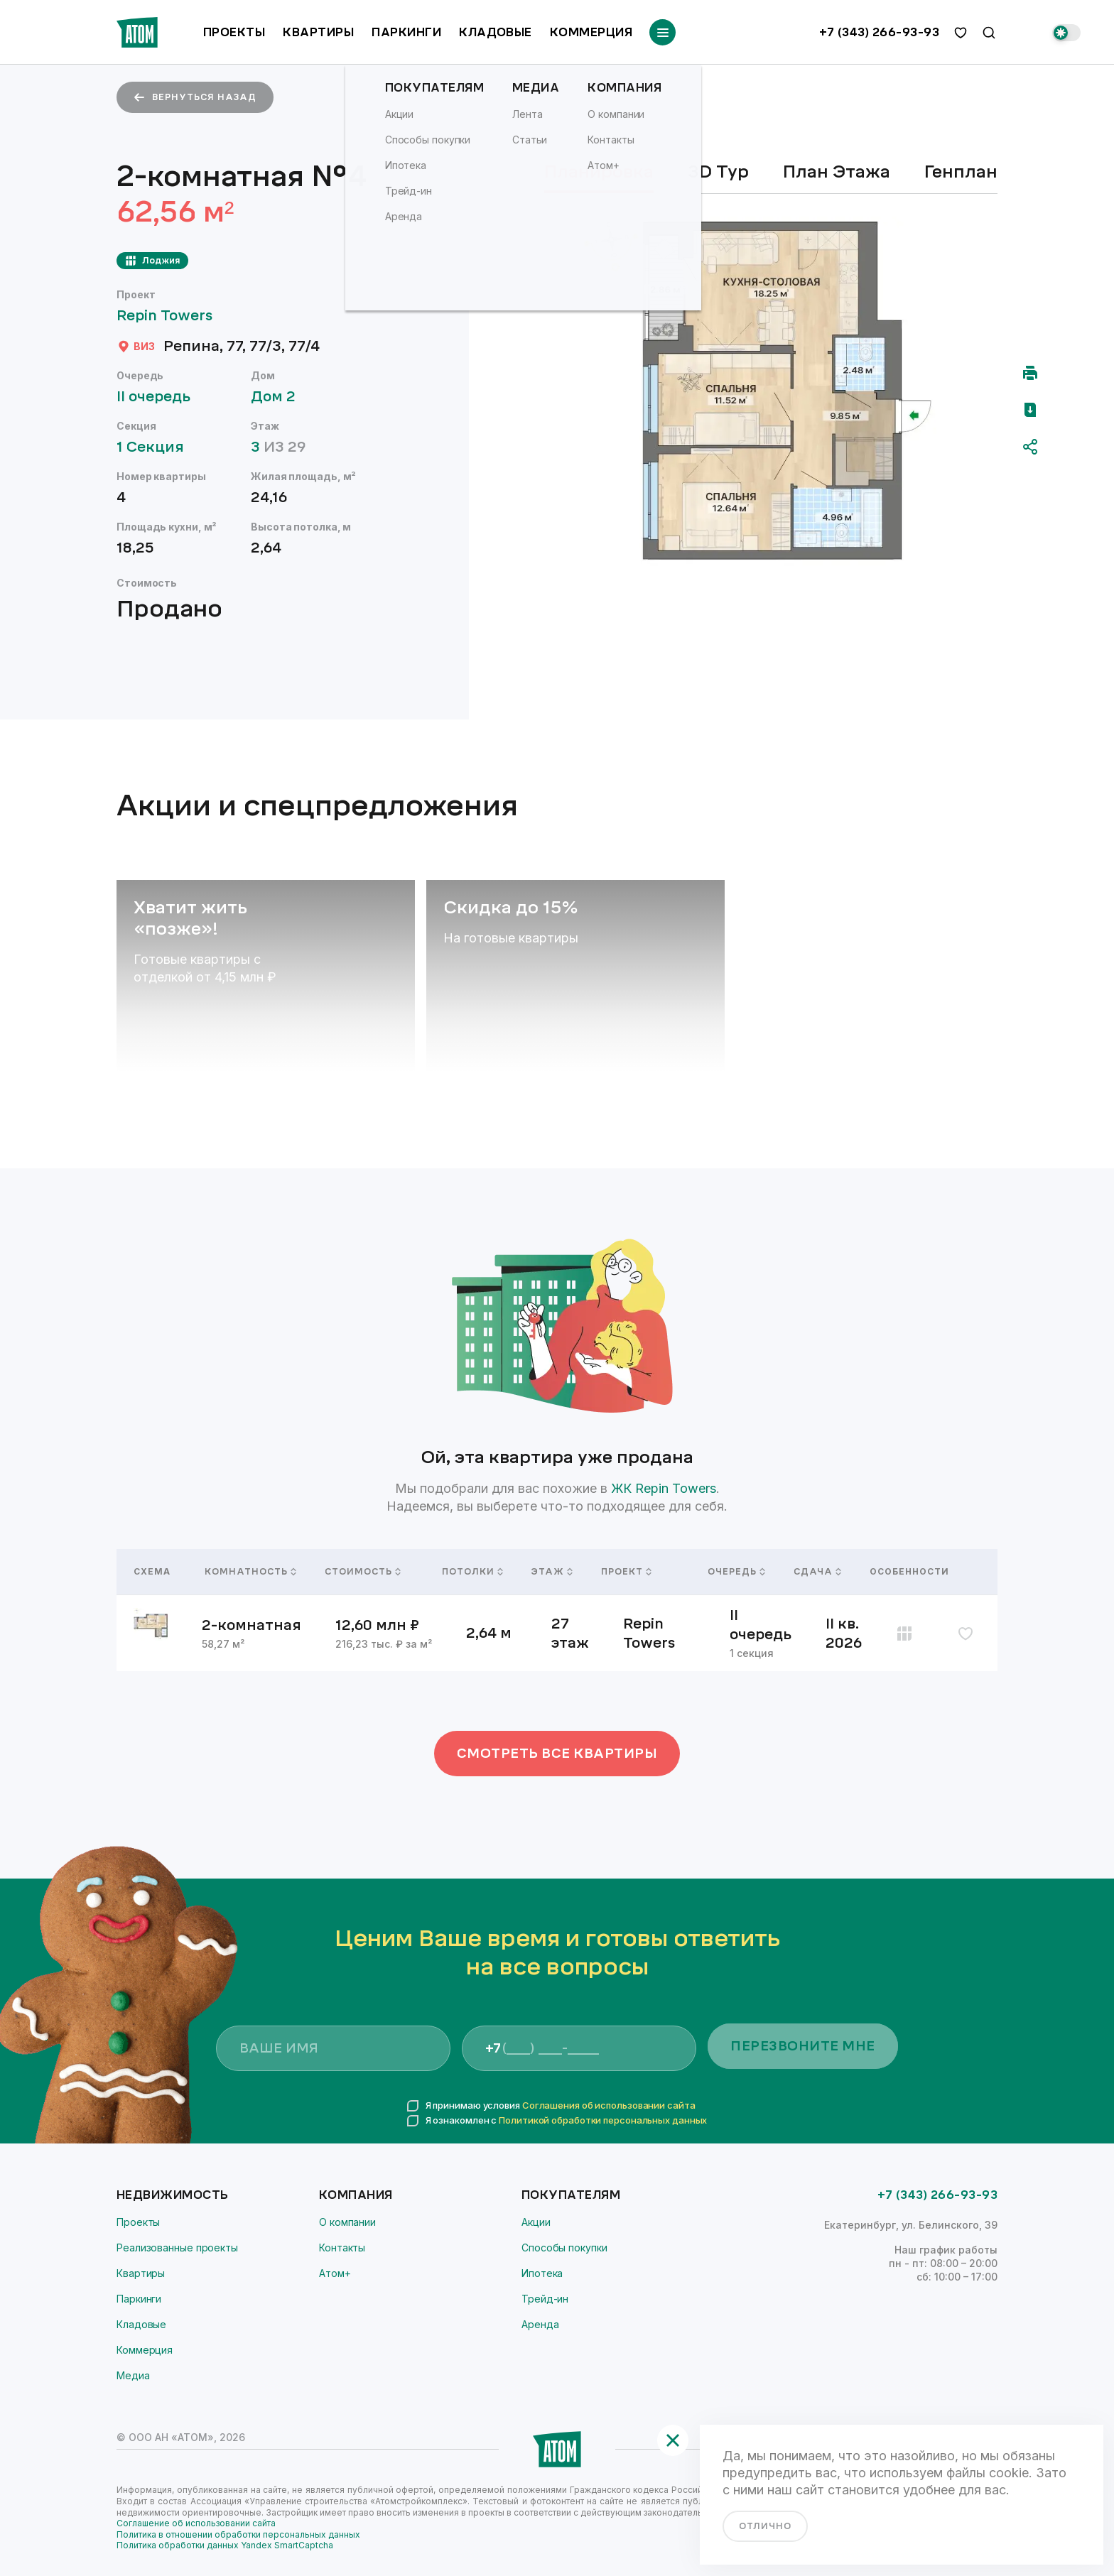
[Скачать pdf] (1030, 409)
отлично (765, 2526)
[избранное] (960, 33)
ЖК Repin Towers (663, 1488)
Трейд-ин (544, 2299)
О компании (347, 2222)
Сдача (815, 1572)
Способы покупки (564, 2247)
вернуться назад (195, 97)
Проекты (234, 32)
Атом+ (335, 2273)
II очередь (160, 396)
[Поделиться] (1030, 446)
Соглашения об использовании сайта (609, 2105)
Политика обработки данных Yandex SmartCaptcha (225, 2545)
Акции (536, 2222)
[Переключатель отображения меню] (662, 32)
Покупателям (570, 2195)
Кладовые (495, 32)
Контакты (342, 2247)
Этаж (549, 1572)
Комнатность (248, 1572)
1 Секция (157, 447)
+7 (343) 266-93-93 (879, 32)
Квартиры (318, 32)
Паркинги (406, 32)
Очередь (733, 1572)
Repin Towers (171, 315)
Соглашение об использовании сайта (196, 2523)
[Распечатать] (1030, 372)
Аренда (539, 2324)
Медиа (133, 2375)
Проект (626, 1572)
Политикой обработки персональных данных (603, 2120)
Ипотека (542, 2273)
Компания (356, 2195)
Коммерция (591, 32)
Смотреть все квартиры (557, 1753)
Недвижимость (173, 2195)
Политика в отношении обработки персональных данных (238, 2534)
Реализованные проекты (177, 2247)
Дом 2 (280, 396)
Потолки (469, 1572)
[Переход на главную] (137, 32)
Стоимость (363, 1572)
